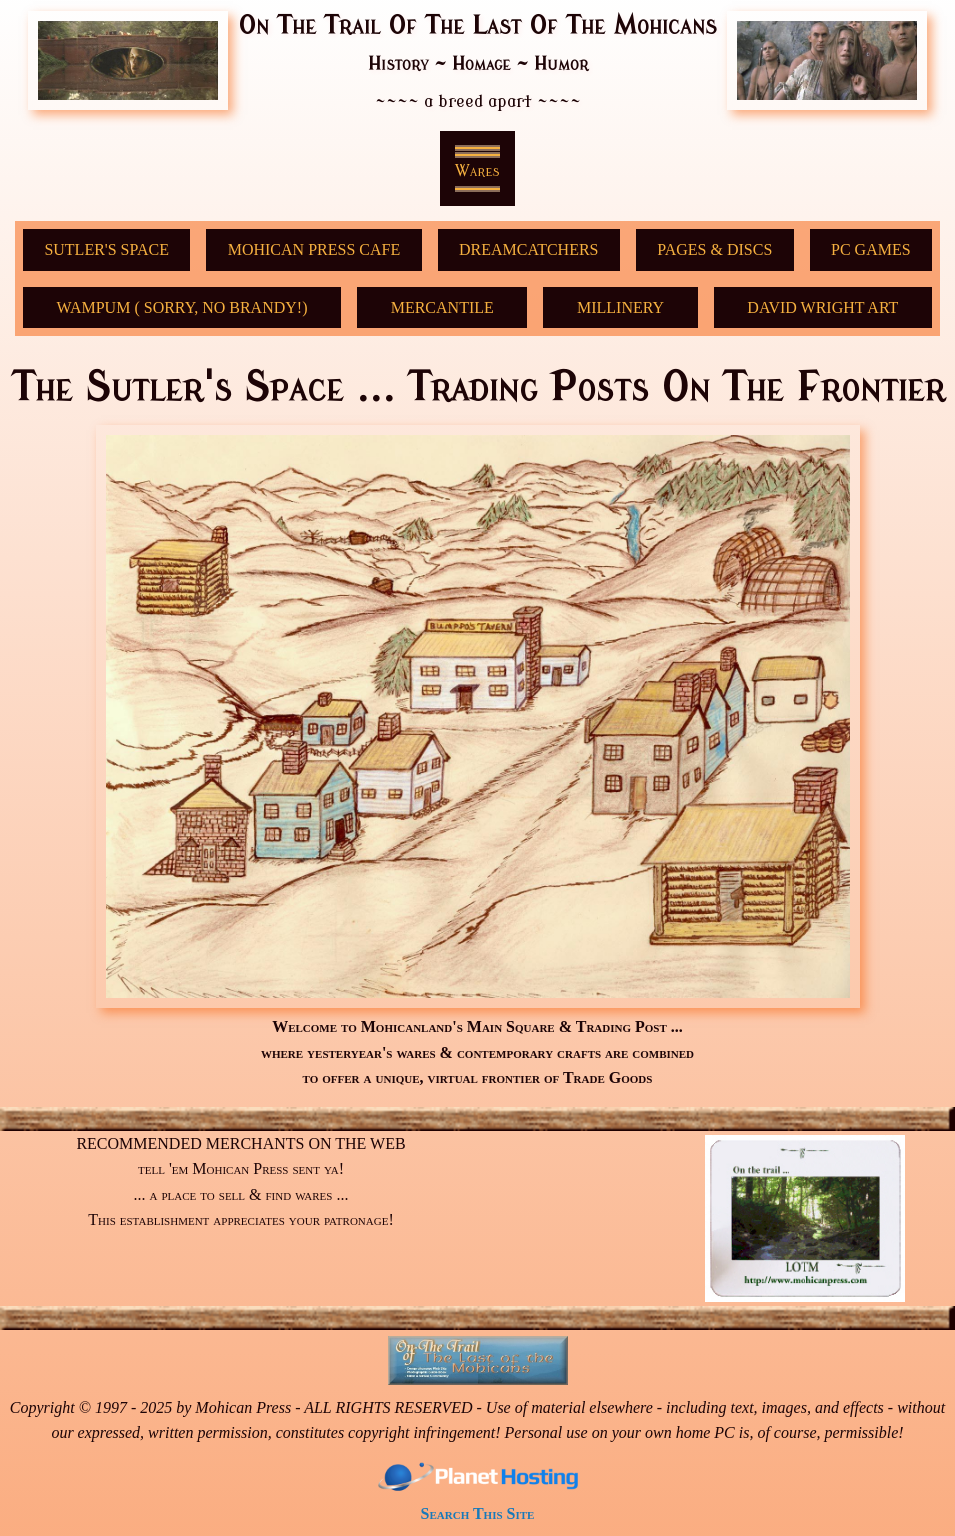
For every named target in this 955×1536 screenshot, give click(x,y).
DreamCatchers (529, 249)
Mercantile (442, 307)
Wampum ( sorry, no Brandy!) (182, 307)
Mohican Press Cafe (314, 249)
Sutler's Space (106, 249)
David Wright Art (822, 307)
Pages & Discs (714, 249)
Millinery (620, 307)
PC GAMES (871, 249)
